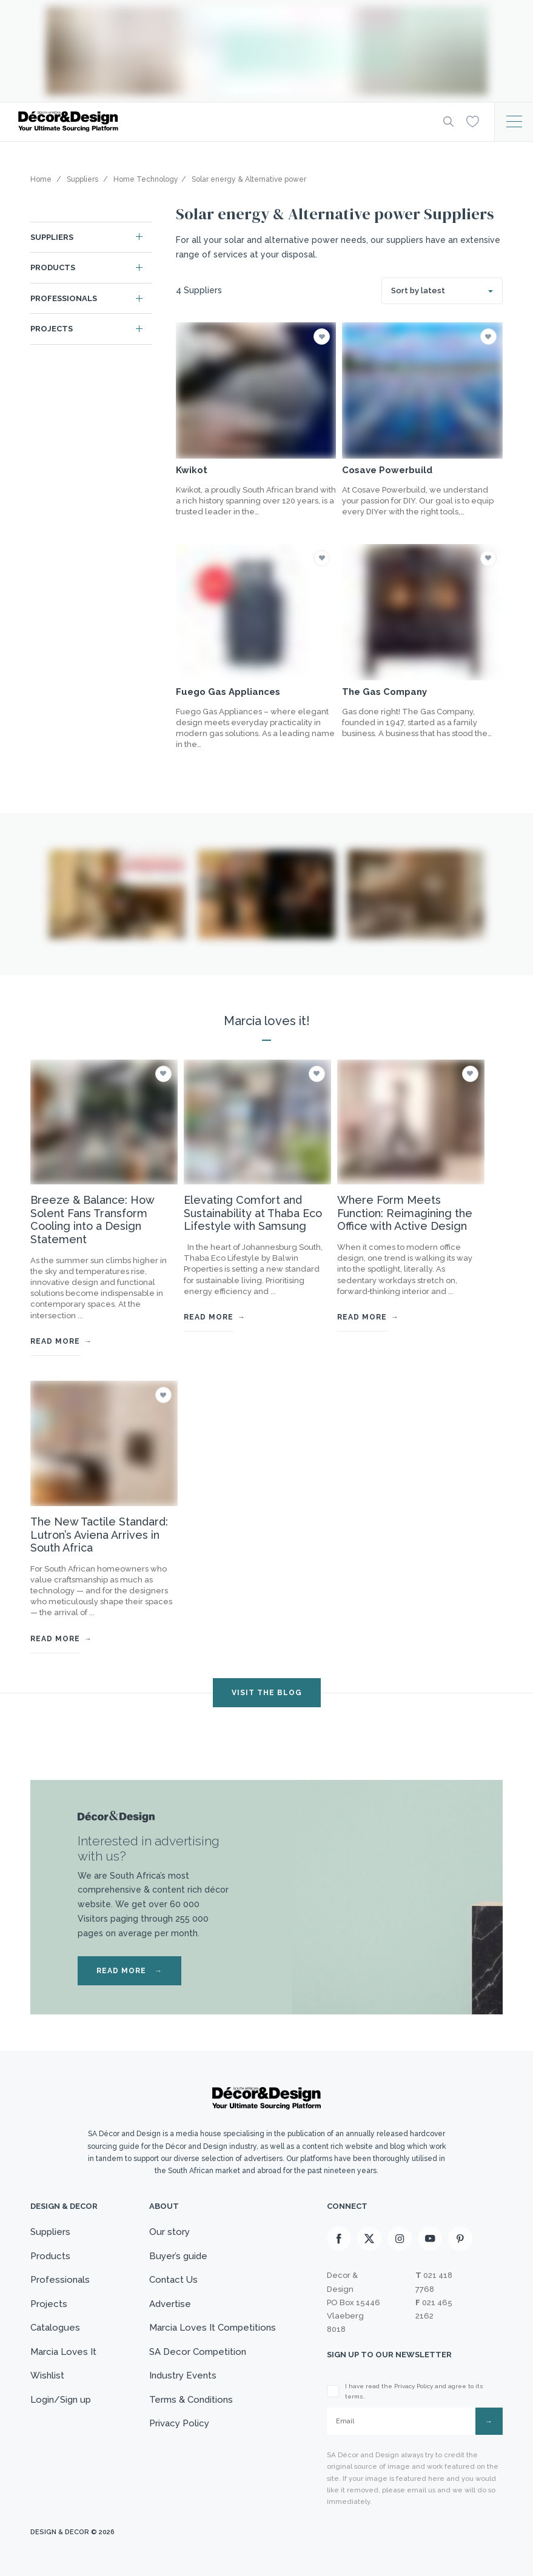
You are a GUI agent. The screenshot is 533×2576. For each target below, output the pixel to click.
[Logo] (221, 121)
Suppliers (51, 237)
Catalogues (55, 2327)
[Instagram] (399, 2238)
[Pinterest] (460, 2238)
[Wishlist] (472, 121)
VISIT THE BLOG (267, 1692)
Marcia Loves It (63, 2351)
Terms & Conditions (191, 2399)
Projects (51, 328)
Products (52, 267)
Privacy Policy (179, 2423)
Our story (169, 2231)
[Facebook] (339, 2238)
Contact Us (173, 2279)
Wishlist (47, 2375)
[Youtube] (430, 2238)
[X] (369, 2238)
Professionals (63, 298)
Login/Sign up (60, 2399)
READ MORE (129, 1971)
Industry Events (182, 2375)
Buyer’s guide (178, 2256)
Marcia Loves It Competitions (212, 2327)
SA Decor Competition (197, 2351)
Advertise (170, 2304)
